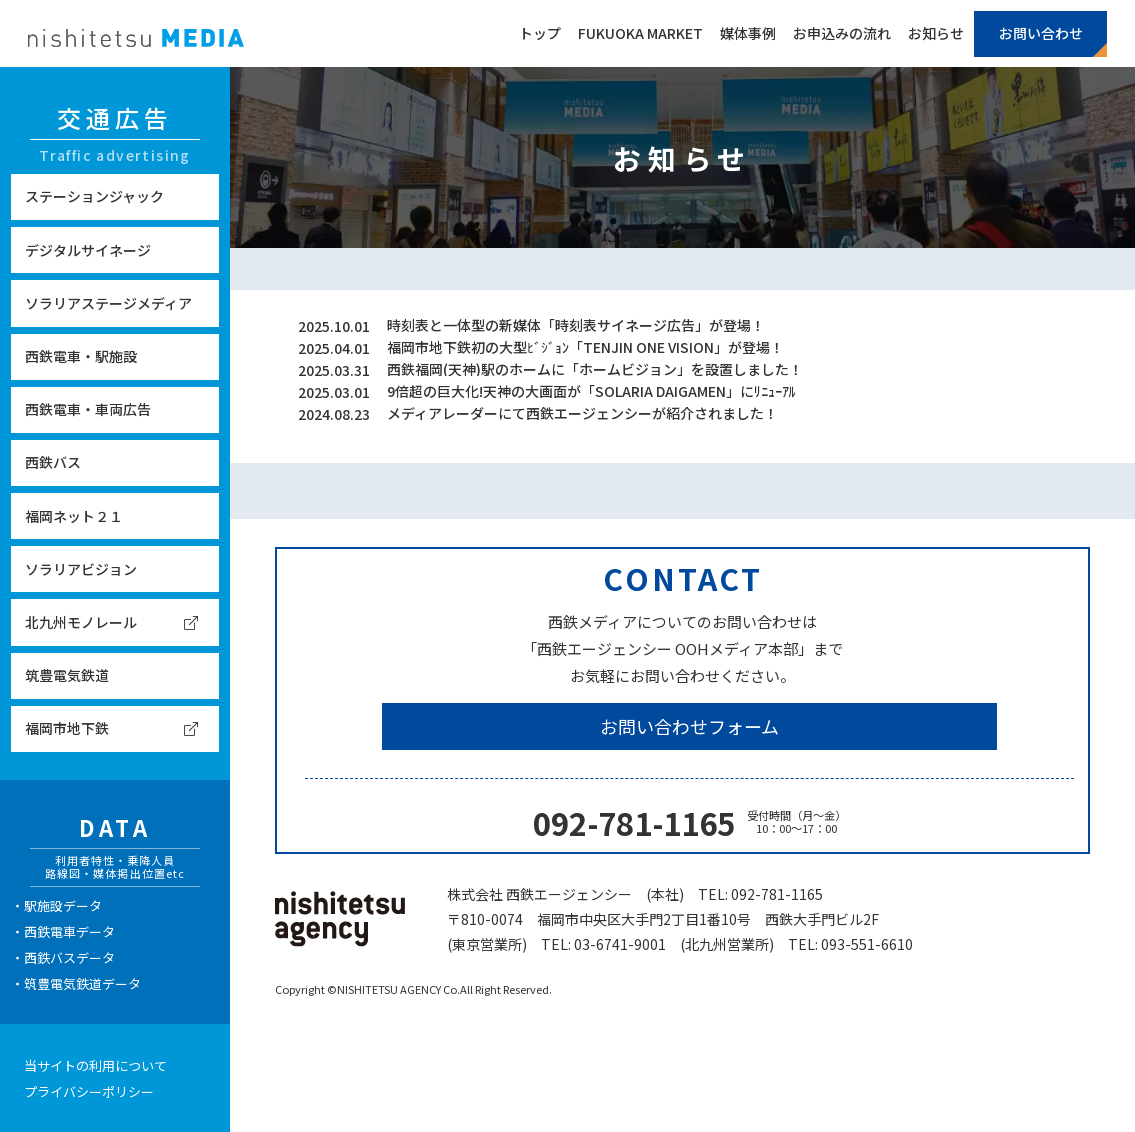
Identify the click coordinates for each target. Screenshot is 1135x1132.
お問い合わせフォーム (689, 726)
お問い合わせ (1041, 33)
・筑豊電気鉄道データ (76, 983)
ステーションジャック (94, 196)
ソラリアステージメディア (108, 303)
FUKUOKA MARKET (640, 33)
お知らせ (936, 33)
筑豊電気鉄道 (67, 675)
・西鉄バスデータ (63, 957)
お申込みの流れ (842, 33)
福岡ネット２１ (74, 516)
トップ (540, 33)
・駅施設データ (56, 905)
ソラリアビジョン (81, 569)
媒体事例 (748, 33)
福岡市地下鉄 (67, 728)
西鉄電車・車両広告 (88, 409)
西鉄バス (53, 462)
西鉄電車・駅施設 (81, 356)
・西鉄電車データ (63, 931)
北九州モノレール (81, 622)
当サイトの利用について (95, 1065)
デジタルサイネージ (88, 250)
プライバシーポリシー (89, 1091)
